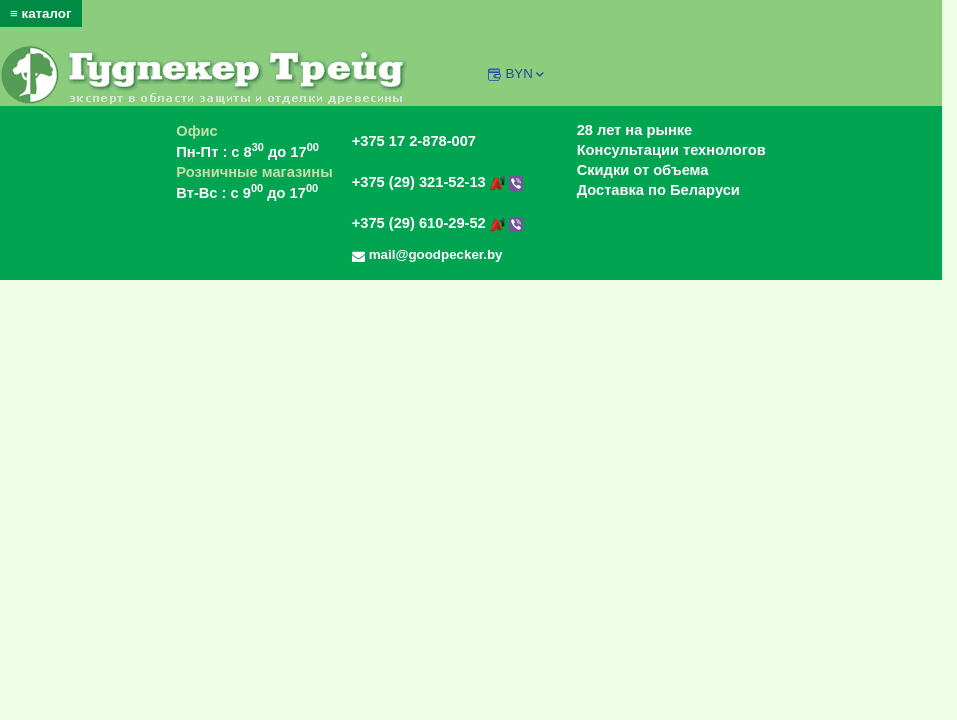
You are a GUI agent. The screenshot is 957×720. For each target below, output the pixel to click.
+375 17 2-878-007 (414, 141)
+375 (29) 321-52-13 (438, 182)
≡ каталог (41, 13)
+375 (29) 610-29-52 (438, 223)
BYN (525, 73)
